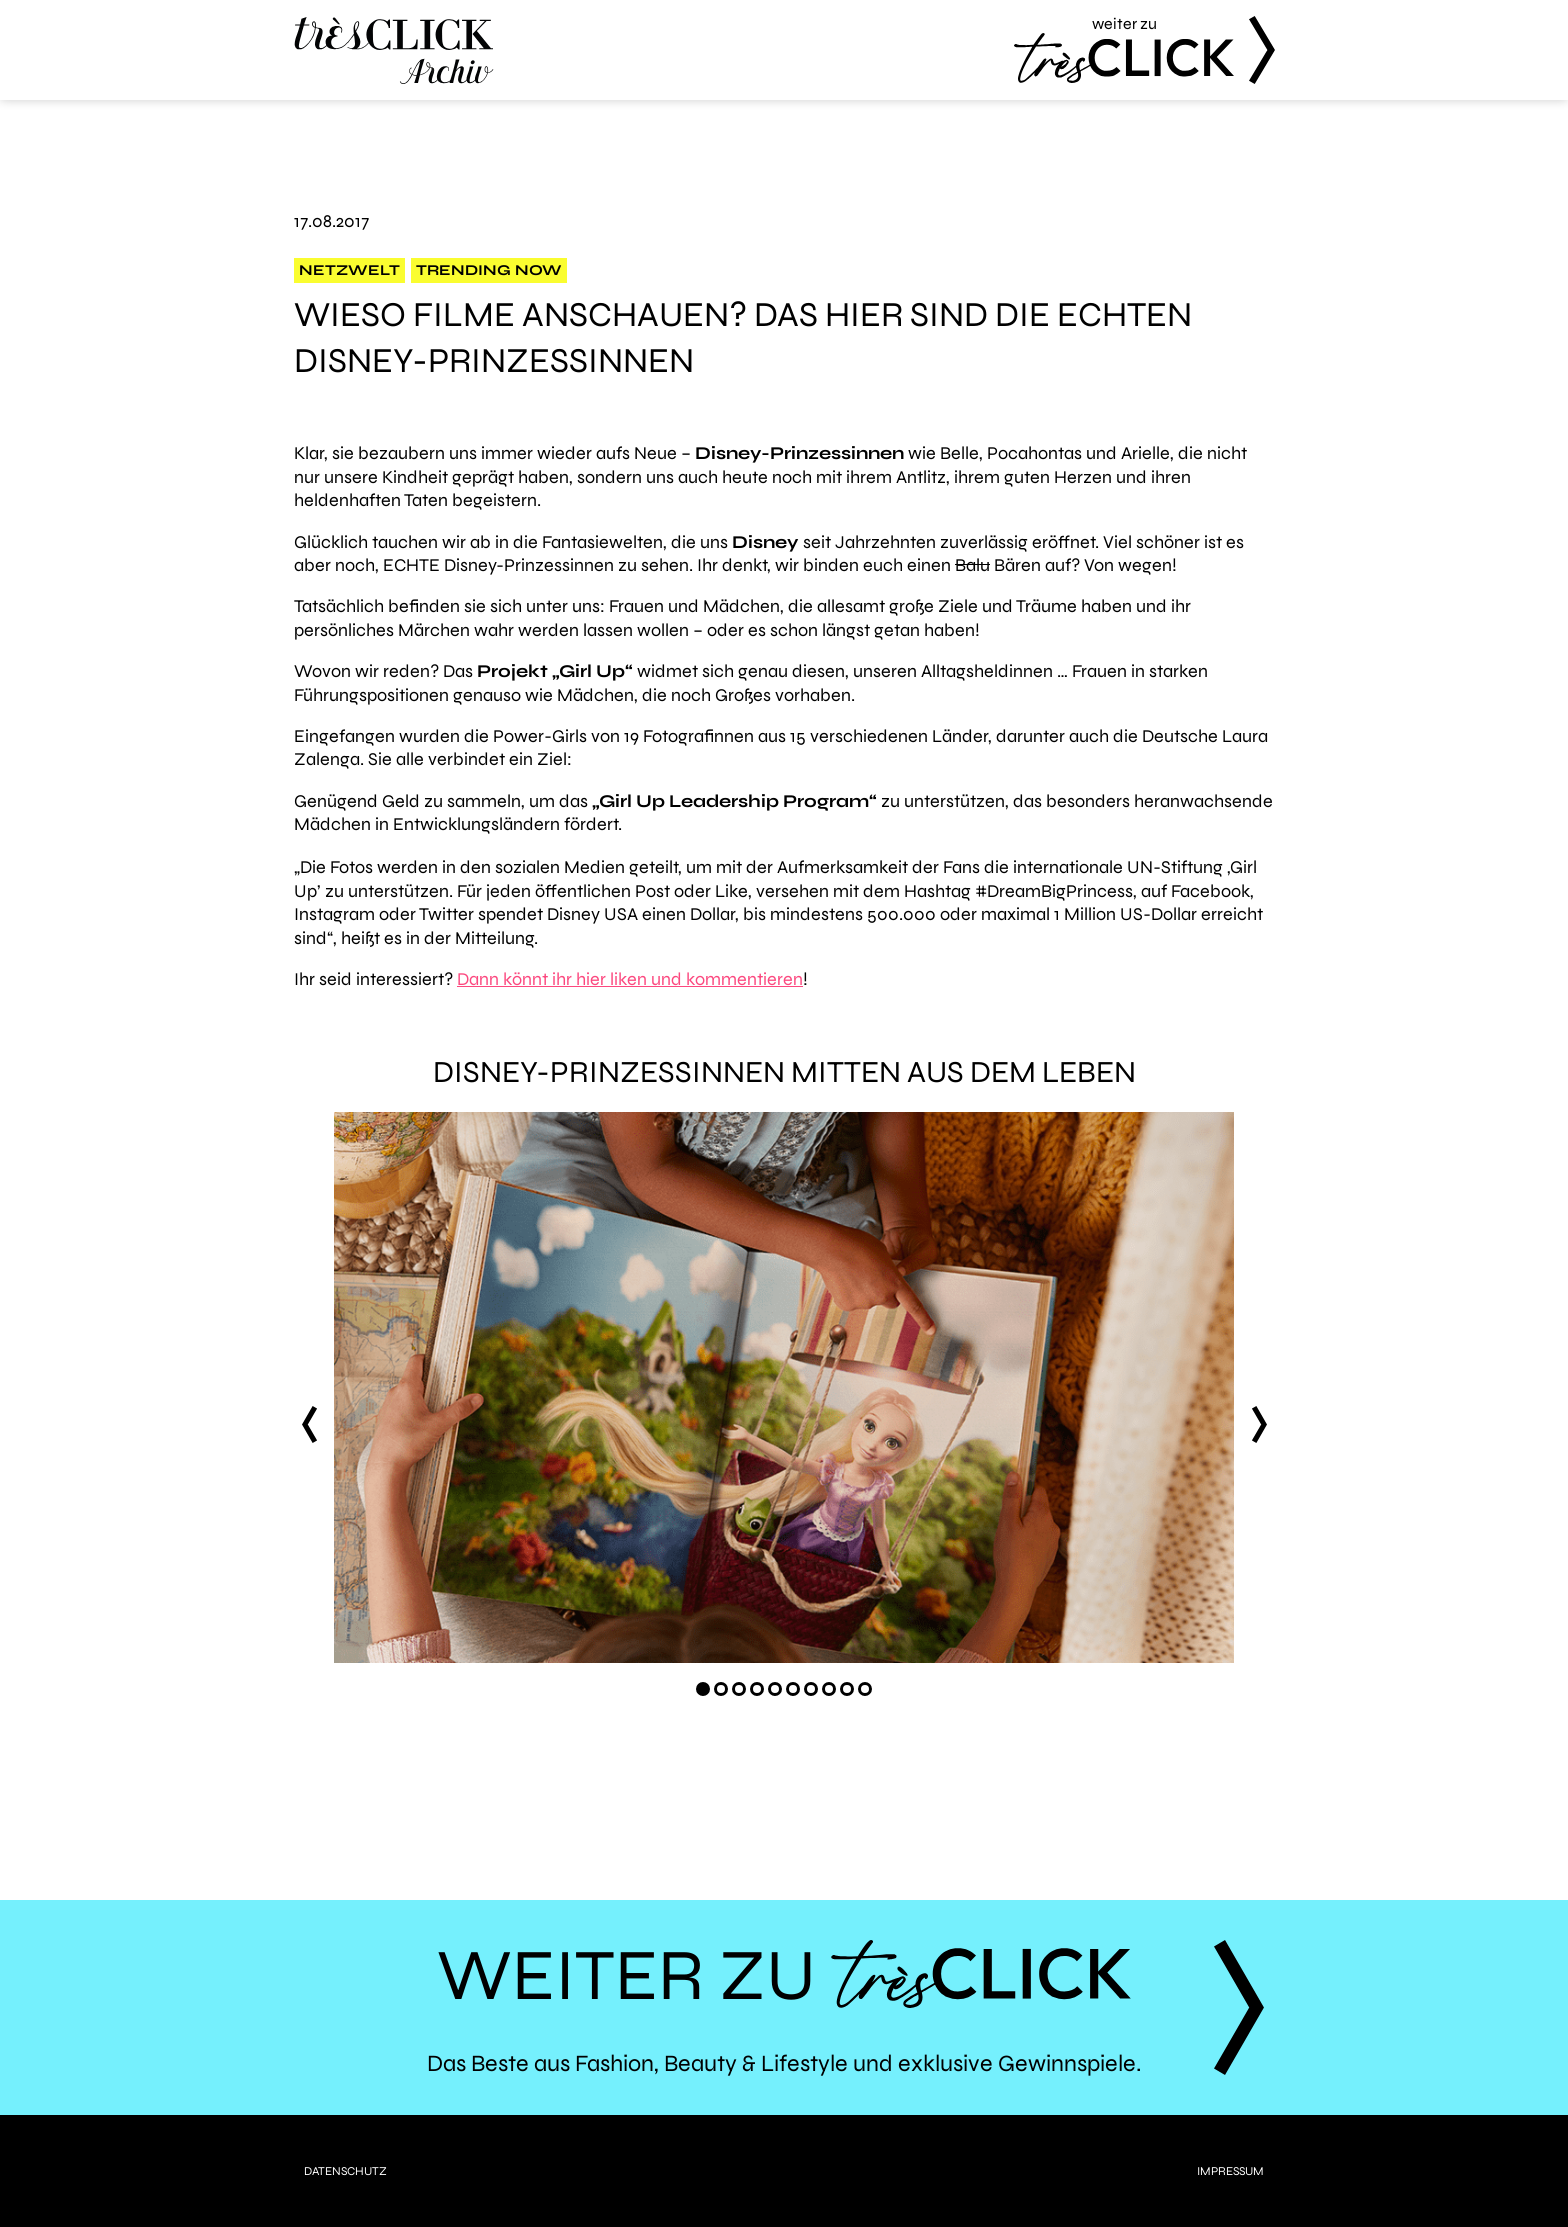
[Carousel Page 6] (793, 1689)
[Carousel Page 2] (721, 1689)
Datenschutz (345, 2171)
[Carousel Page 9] (847, 1689)
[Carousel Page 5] (775, 1689)
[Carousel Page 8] (829, 1689)
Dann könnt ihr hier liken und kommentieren (630, 979)
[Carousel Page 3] (739, 1689)
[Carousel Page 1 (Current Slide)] (703, 1689)
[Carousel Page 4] (757, 1689)
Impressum (1230, 2171)
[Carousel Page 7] (811, 1689)
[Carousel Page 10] (865, 1689)
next (1259, 1425)
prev (309, 1425)
